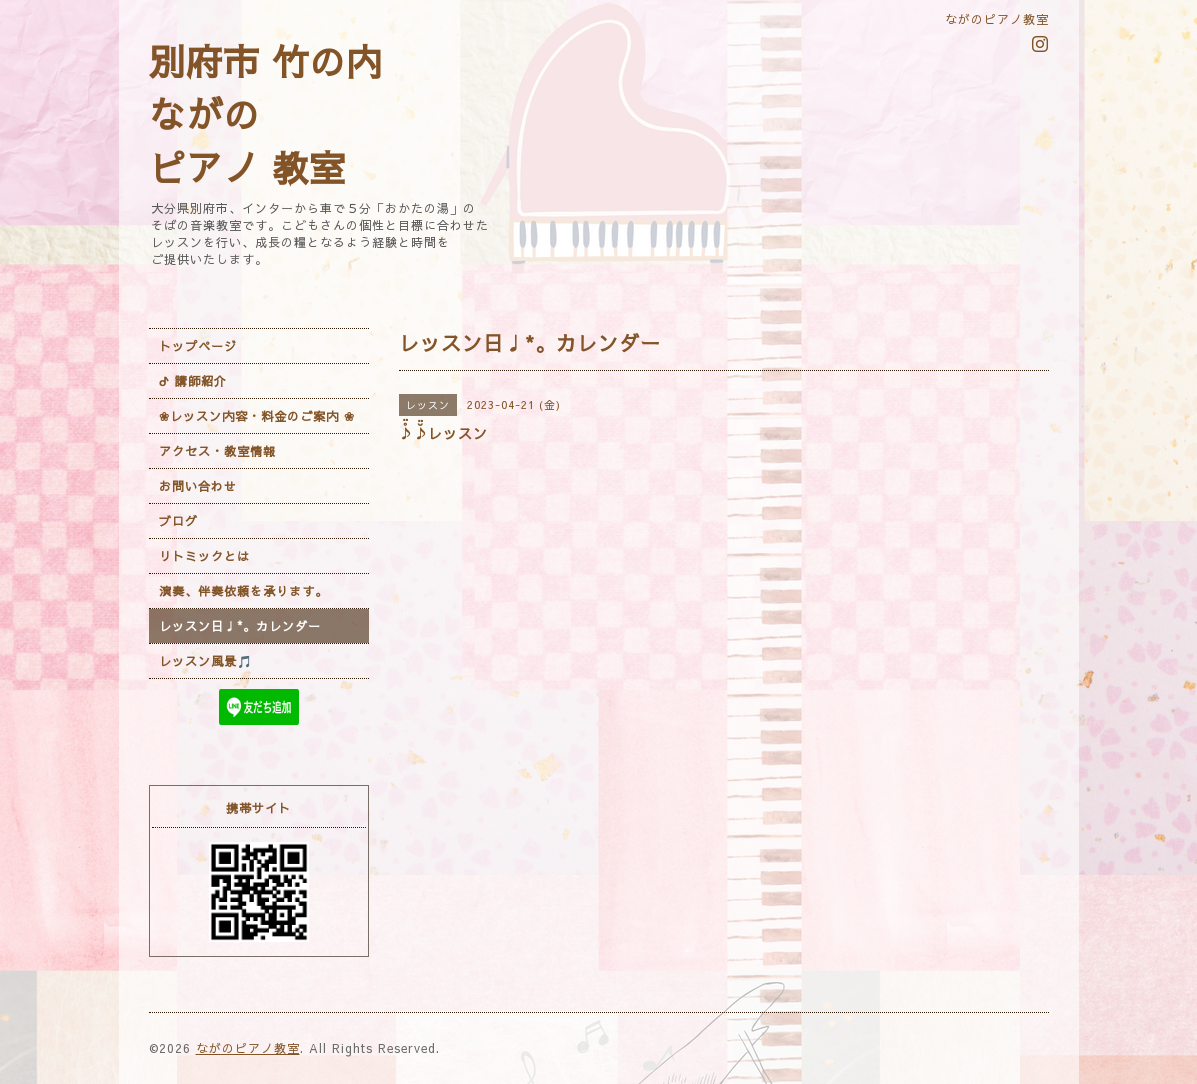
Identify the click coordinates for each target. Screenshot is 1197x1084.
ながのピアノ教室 (248, 1048)
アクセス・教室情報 (217, 451)
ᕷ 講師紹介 (193, 381)
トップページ (198, 346)
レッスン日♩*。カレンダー (240, 626)
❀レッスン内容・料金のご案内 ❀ (257, 416)
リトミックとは (204, 556)
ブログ (178, 521)
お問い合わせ (198, 486)
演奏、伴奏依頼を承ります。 (243, 591)
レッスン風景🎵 (206, 661)
